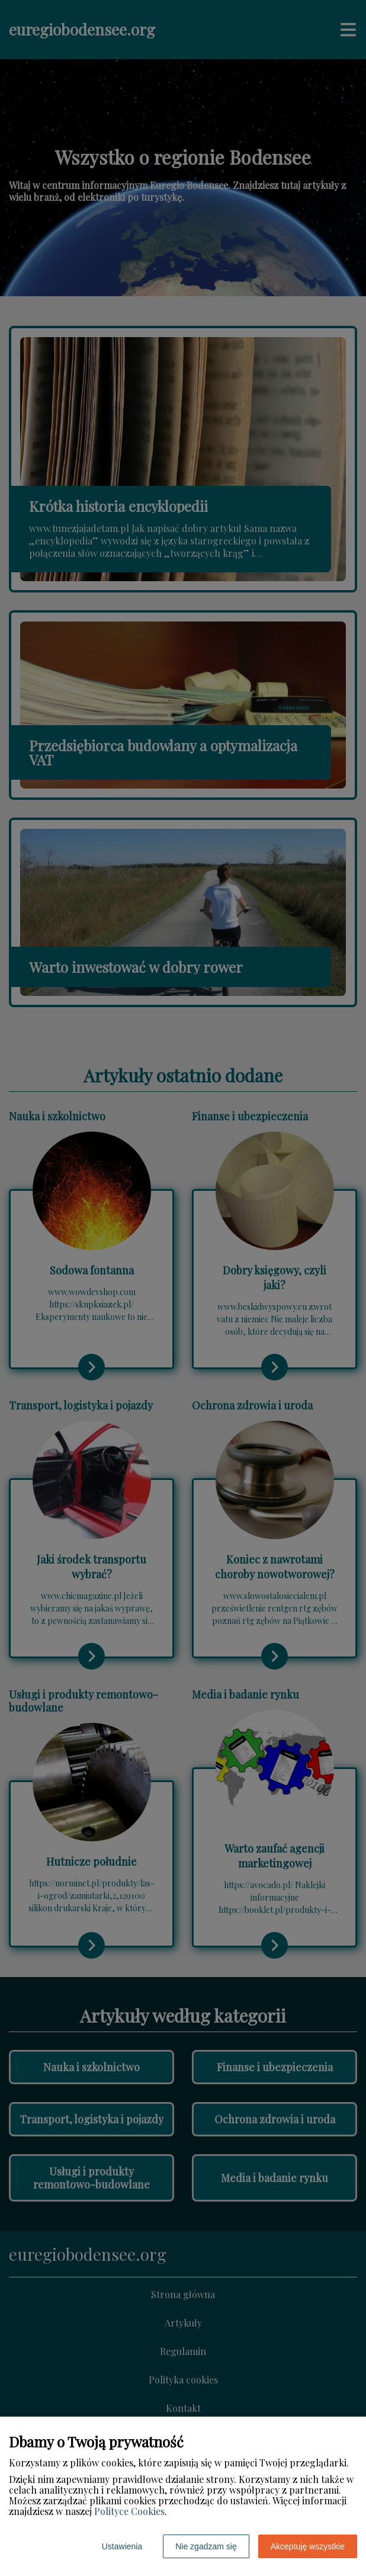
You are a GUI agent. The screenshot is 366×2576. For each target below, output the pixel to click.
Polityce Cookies (129, 2511)
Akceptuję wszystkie (308, 2546)
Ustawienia (122, 2546)
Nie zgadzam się (206, 2546)
